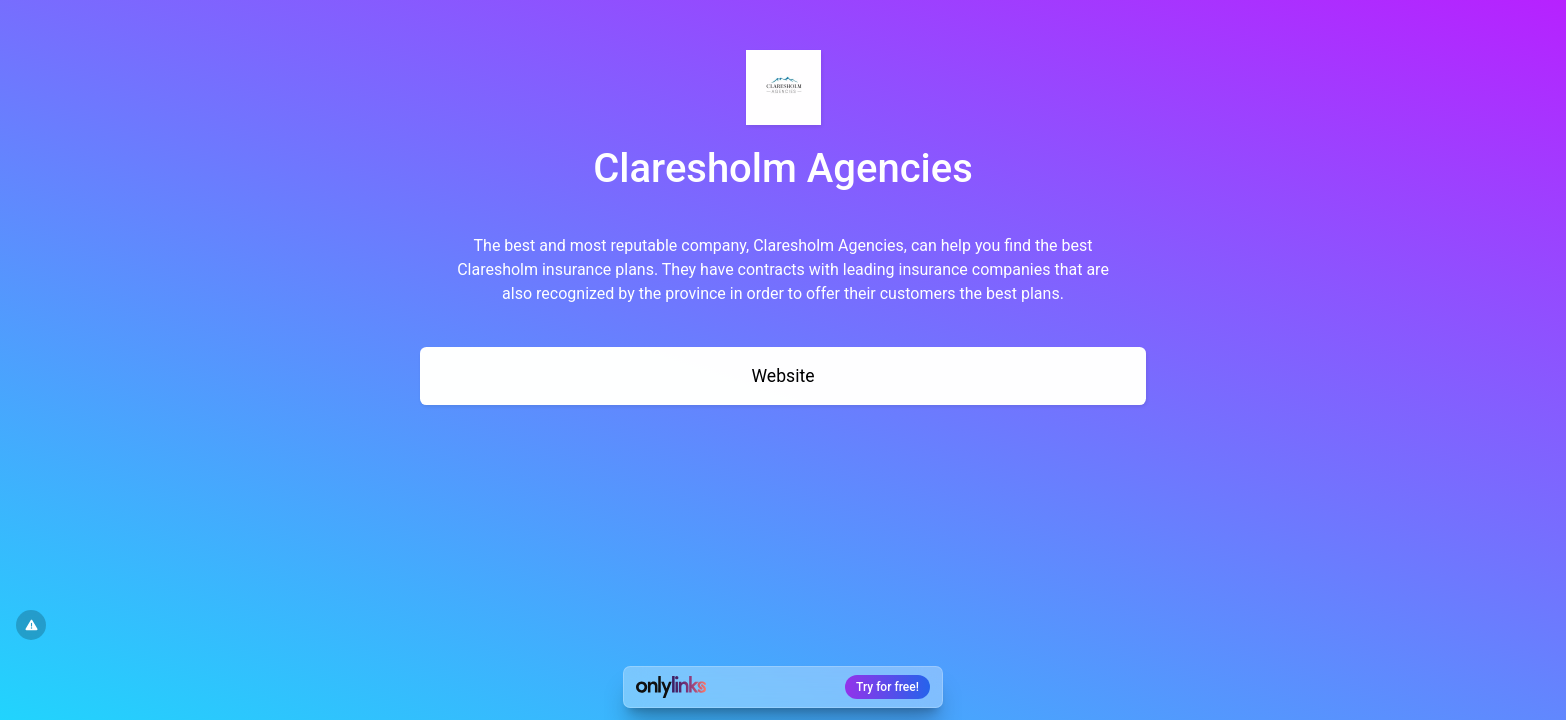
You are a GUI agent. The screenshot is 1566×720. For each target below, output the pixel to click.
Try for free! (887, 687)
